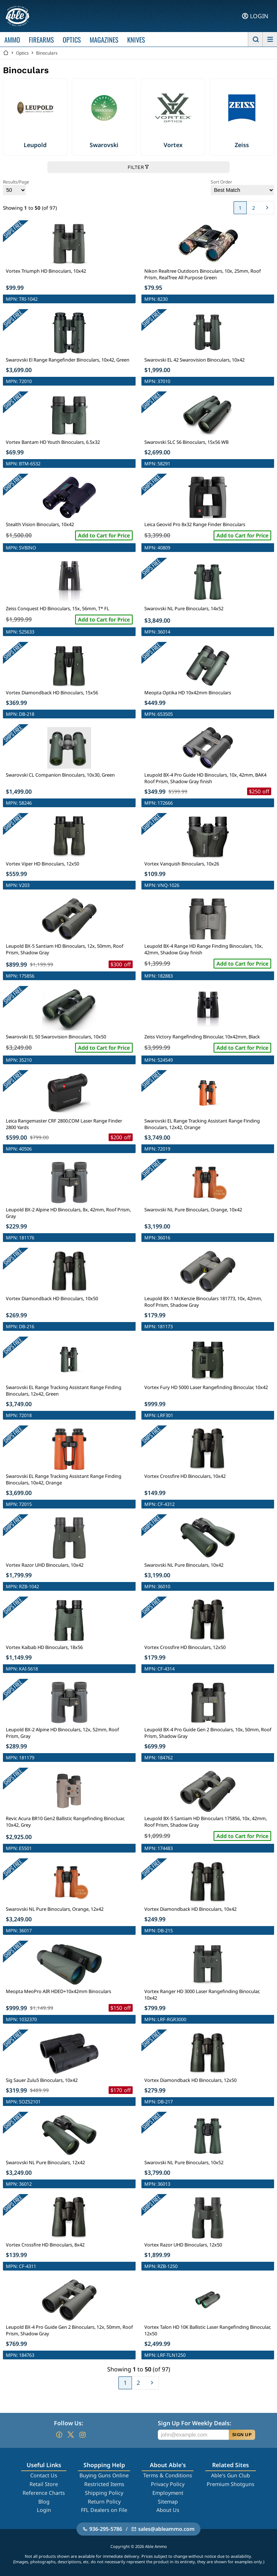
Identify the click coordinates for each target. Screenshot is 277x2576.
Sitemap (168, 2501)
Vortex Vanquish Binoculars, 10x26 (181, 863)
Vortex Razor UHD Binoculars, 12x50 (183, 2244)
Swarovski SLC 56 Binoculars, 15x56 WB (186, 442)
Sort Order (242, 187)
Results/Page (16, 187)
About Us (167, 2509)
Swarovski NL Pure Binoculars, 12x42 (45, 2162)
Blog (44, 2501)
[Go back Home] (6, 53)
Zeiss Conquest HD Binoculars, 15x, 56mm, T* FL (57, 608)
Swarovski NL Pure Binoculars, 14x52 (183, 608)
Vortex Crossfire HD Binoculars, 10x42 (185, 1476)
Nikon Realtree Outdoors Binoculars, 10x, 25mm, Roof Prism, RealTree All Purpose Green (202, 274)
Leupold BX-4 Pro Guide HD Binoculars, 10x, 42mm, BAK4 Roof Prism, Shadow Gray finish (205, 778)
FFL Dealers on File (104, 2509)
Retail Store (44, 2484)
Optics (22, 53)
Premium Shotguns (230, 2484)
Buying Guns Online (104, 2475)
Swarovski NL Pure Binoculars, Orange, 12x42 (55, 1909)
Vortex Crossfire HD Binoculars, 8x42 (45, 2244)
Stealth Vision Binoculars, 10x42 (40, 524)
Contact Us (43, 2475)
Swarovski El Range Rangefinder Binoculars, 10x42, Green (67, 359)
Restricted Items (104, 2484)
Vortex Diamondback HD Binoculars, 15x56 (52, 692)
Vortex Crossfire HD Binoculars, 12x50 (185, 1647)
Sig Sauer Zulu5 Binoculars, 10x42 (42, 2080)
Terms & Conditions (167, 2475)
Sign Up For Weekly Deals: (194, 2423)
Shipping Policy (104, 2492)
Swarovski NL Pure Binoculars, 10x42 (183, 1565)
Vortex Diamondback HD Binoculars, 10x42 (190, 1909)
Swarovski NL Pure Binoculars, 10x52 (183, 2162)
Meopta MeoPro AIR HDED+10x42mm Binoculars (58, 1991)
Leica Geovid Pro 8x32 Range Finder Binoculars (194, 524)
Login (44, 2509)
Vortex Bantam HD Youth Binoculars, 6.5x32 (53, 442)
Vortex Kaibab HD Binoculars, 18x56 (44, 1647)
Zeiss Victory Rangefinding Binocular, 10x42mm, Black (202, 1036)
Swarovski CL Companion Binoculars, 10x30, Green (60, 775)
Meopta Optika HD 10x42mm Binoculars (187, 692)
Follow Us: (68, 2423)
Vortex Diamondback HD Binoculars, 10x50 (52, 1298)
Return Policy (104, 2501)
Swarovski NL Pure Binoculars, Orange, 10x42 (193, 1209)
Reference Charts (44, 2492)
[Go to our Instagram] (82, 2434)
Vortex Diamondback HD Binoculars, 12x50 (190, 2080)
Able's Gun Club (230, 2475)
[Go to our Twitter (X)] (71, 2434)
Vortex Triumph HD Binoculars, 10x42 (46, 271)
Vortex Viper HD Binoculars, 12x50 (42, 863)
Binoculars (47, 53)
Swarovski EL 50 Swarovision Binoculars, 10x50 (56, 1036)
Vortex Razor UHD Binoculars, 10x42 (44, 1565)
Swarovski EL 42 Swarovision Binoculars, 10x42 (194, 359)
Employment (167, 2492)
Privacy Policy (167, 2484)
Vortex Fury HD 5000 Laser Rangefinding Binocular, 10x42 (206, 1387)
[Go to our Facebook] (59, 2434)
